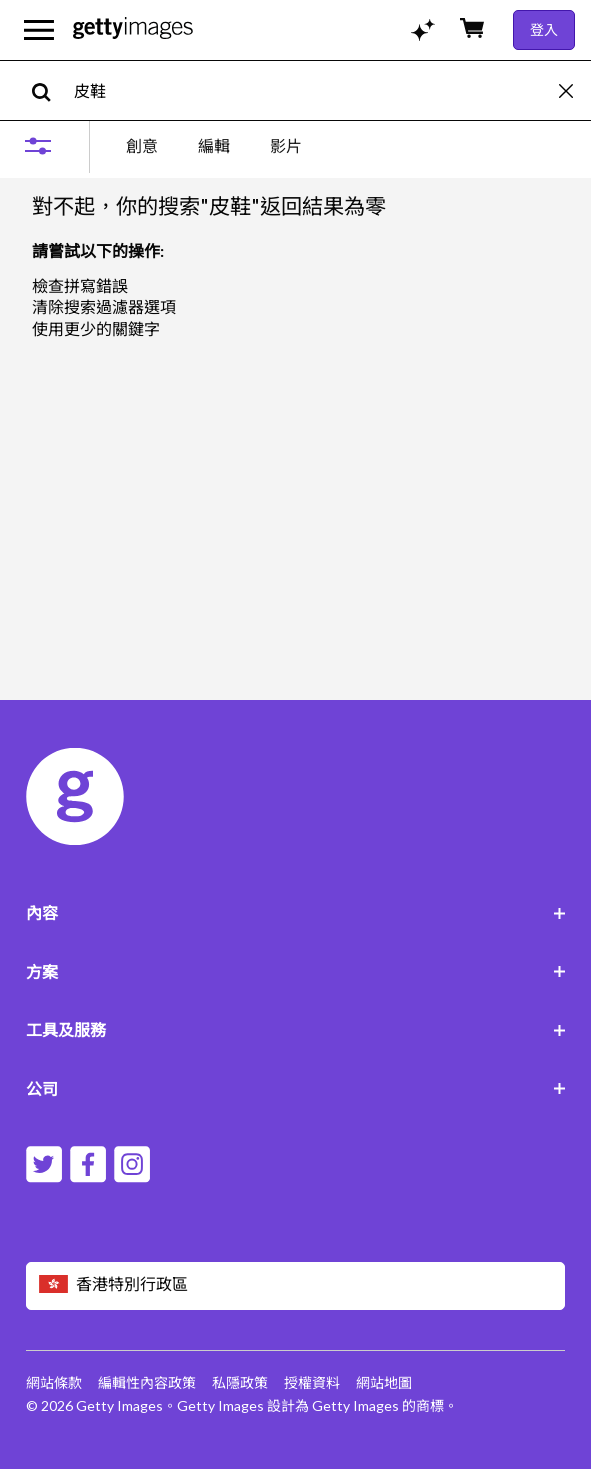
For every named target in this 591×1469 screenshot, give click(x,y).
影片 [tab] (286, 145)
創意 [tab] (142, 145)
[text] (313, 90)
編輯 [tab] (214, 145)
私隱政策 (240, 1382)
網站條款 (54, 1382)
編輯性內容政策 (147, 1382)
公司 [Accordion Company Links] (296, 1088)
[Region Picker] (296, 1285)
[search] (49, 90)
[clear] (575, 90)
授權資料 (312, 1382)
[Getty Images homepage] (133, 29)
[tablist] (214, 145)
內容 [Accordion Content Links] (296, 912)
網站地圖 (384, 1382)
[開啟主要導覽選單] (39, 30)
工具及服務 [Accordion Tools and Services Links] (296, 1029)
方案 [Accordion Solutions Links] (296, 971)
